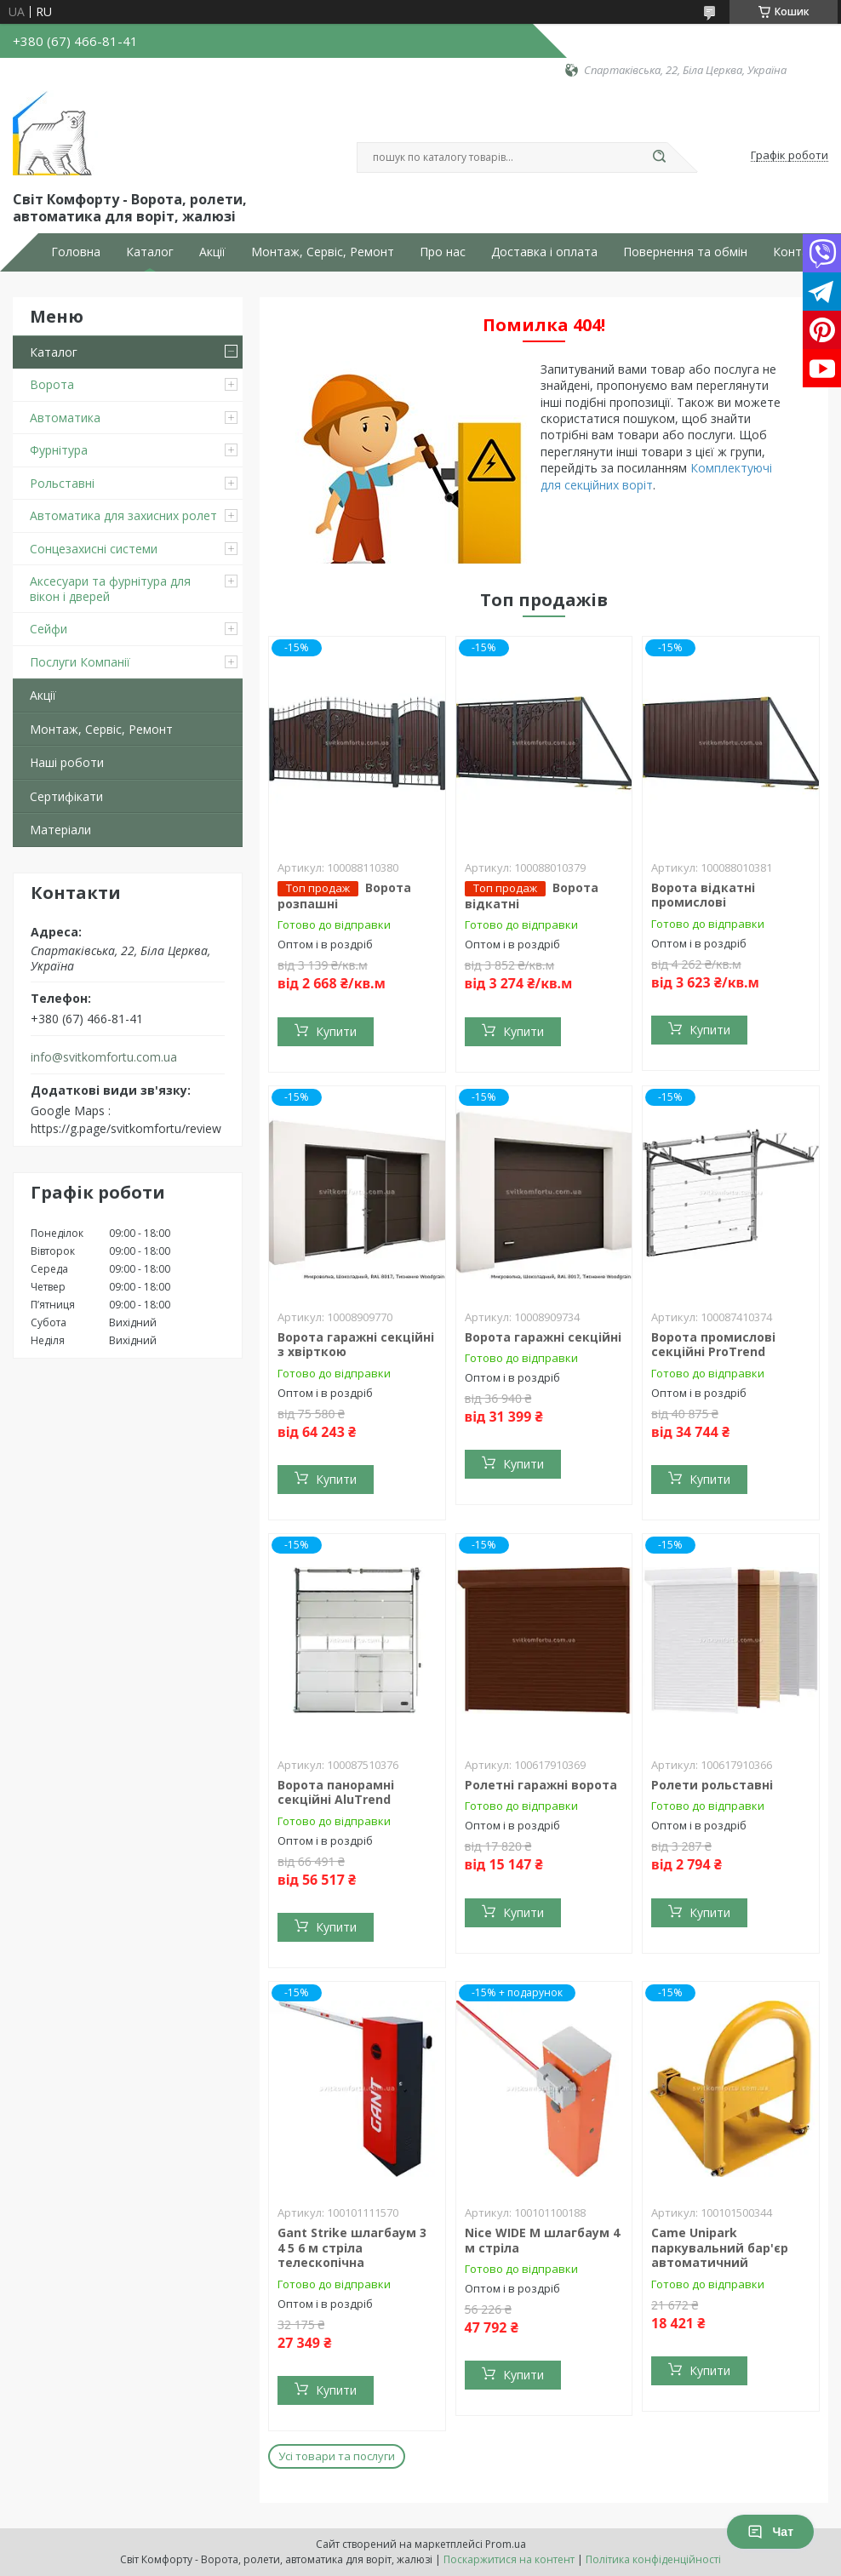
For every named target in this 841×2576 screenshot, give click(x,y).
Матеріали (60, 829)
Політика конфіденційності (653, 2559)
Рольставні (62, 483)
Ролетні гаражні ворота (541, 1785)
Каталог (150, 252)
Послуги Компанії (80, 662)
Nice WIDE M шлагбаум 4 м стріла (542, 2240)
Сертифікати (66, 796)
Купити (336, 1031)
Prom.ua (505, 2544)
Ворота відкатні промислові (703, 895)
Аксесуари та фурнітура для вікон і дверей (110, 588)
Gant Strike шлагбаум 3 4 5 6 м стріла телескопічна (351, 2247)
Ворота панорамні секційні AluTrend (335, 1792)
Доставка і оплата (544, 252)
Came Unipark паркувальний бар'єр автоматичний (719, 2247)
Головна (75, 252)
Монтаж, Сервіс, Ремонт (322, 252)
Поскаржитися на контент (509, 2559)
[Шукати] (659, 157)
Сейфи (48, 629)
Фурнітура (59, 450)
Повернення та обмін (685, 252)
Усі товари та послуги (336, 2456)
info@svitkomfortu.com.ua (104, 1057)
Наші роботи (67, 762)
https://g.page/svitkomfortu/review (126, 1128)
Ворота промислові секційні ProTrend (713, 1344)
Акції (212, 252)
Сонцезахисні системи (93, 549)
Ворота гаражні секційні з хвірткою (355, 1344)
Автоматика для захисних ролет (123, 515)
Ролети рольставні (712, 1785)
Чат (770, 2531)
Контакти (800, 252)
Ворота (52, 384)
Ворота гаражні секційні (543, 1337)
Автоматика (65, 417)
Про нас (443, 252)
